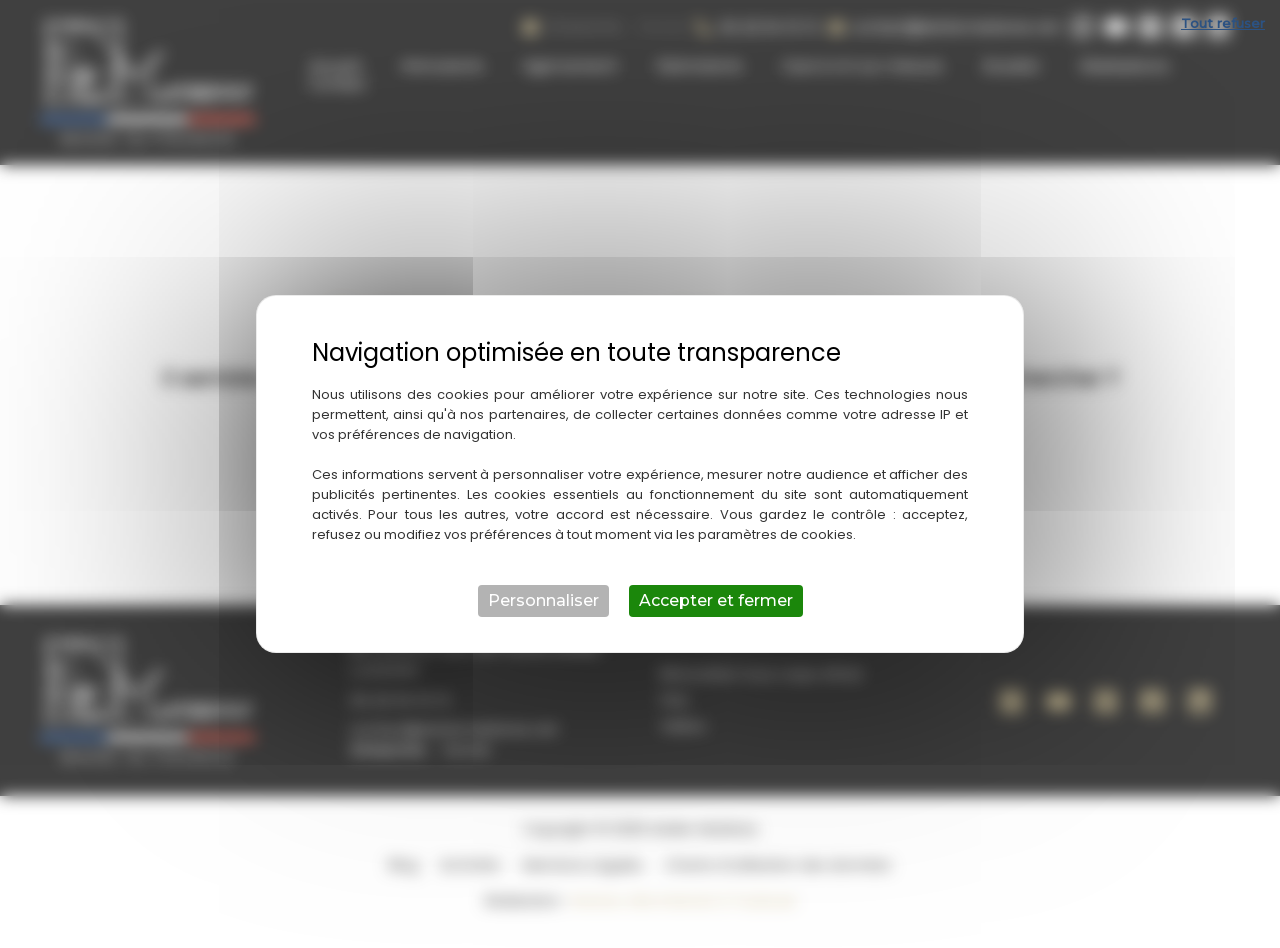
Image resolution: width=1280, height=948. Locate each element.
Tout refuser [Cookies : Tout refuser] (1223, 23)
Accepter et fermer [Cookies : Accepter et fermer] (716, 600)
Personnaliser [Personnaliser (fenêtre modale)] (543, 600)
